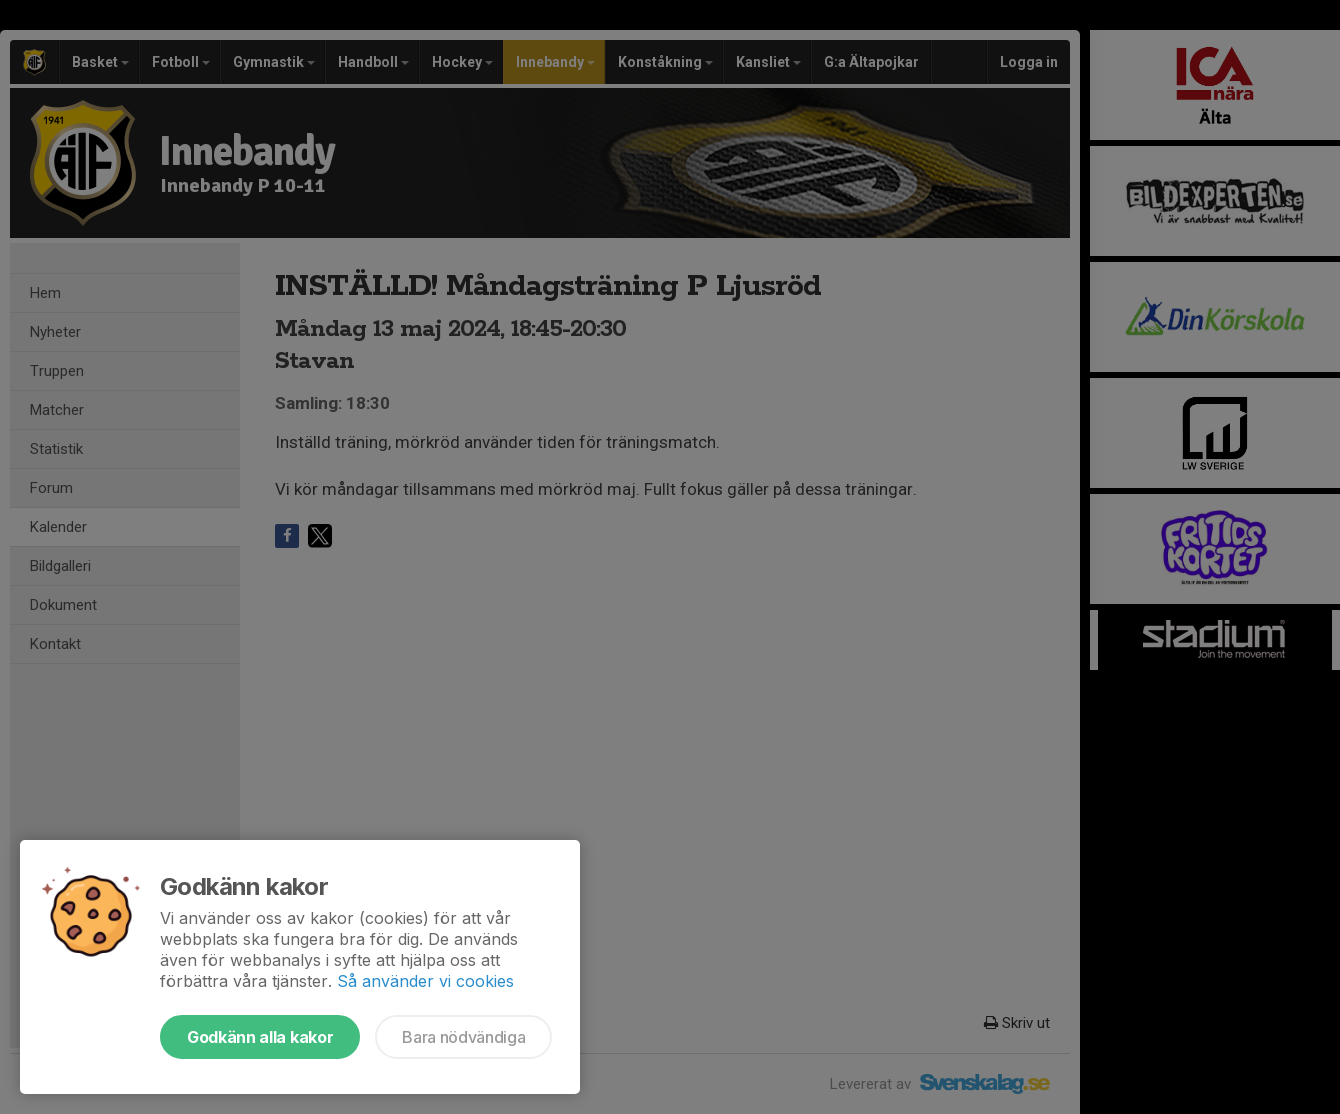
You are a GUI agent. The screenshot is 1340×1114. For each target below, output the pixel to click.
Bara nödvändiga (463, 1037)
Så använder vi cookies (425, 981)
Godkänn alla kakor (260, 1037)
